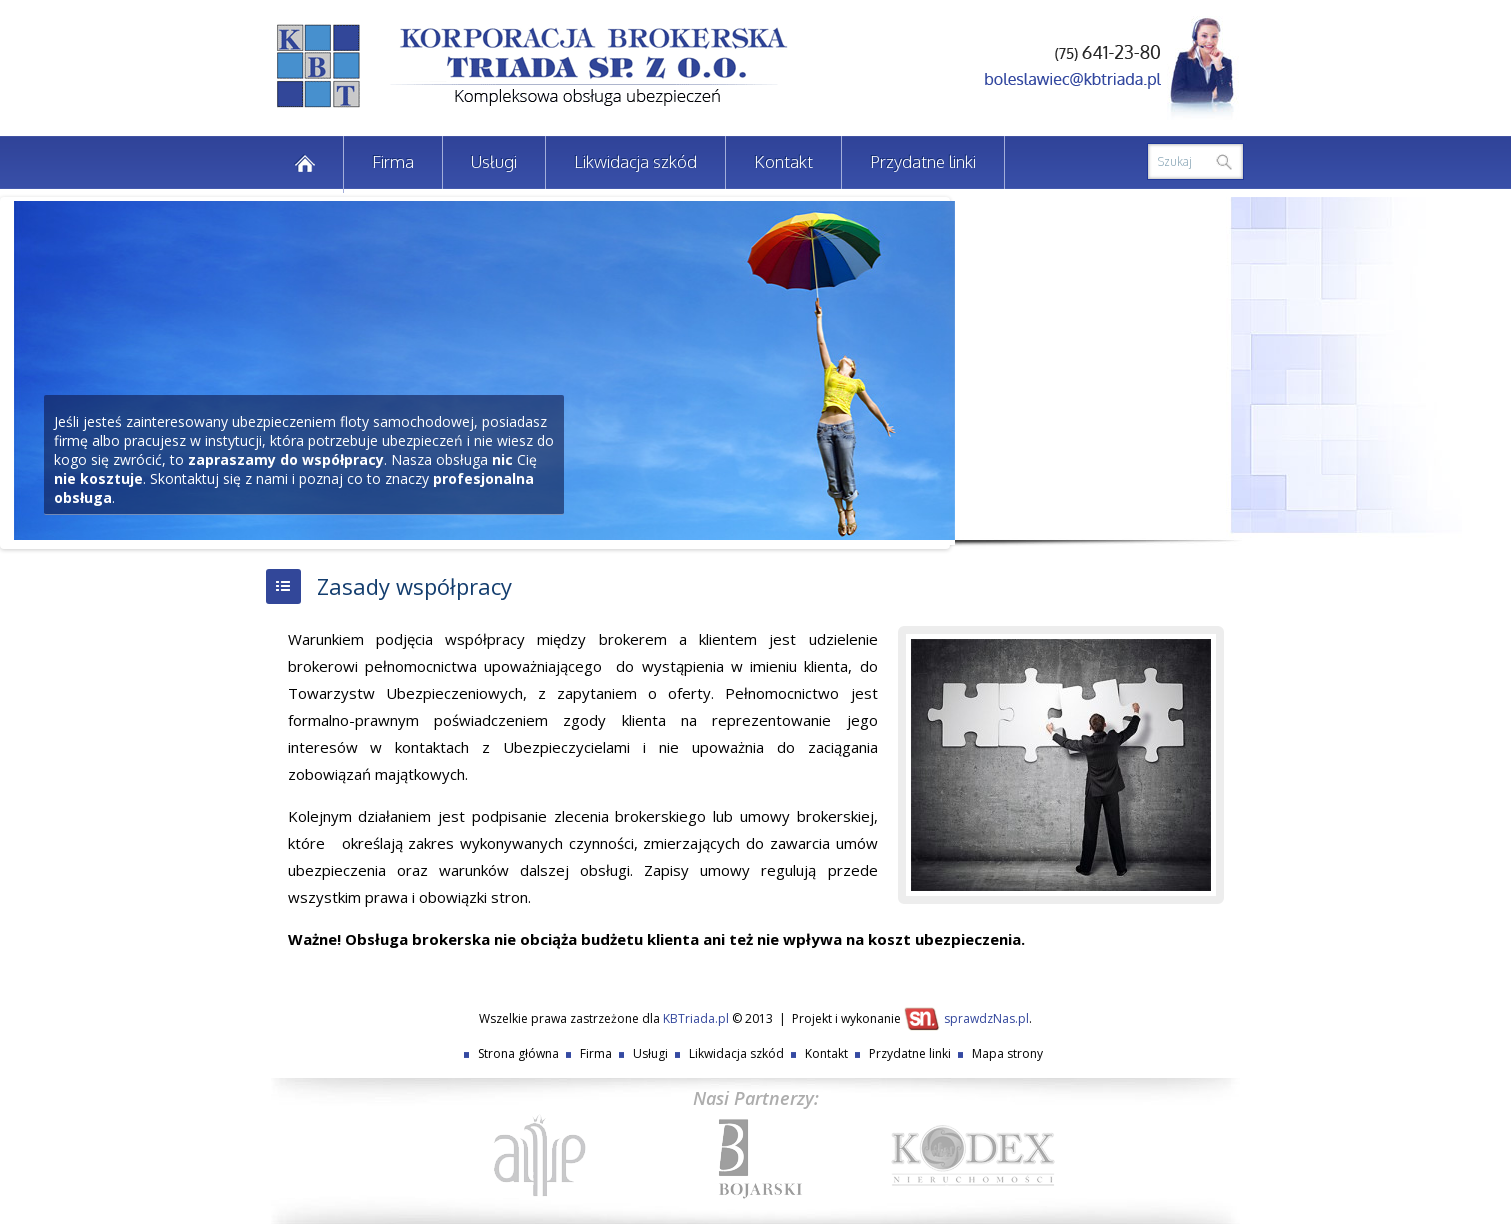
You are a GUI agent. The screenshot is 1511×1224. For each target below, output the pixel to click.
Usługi (494, 161)
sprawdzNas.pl (986, 1018)
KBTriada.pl (696, 1018)
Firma (393, 161)
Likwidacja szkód (635, 161)
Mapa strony (1007, 1054)
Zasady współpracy (414, 586)
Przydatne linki (923, 161)
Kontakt (783, 161)
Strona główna (518, 1054)
